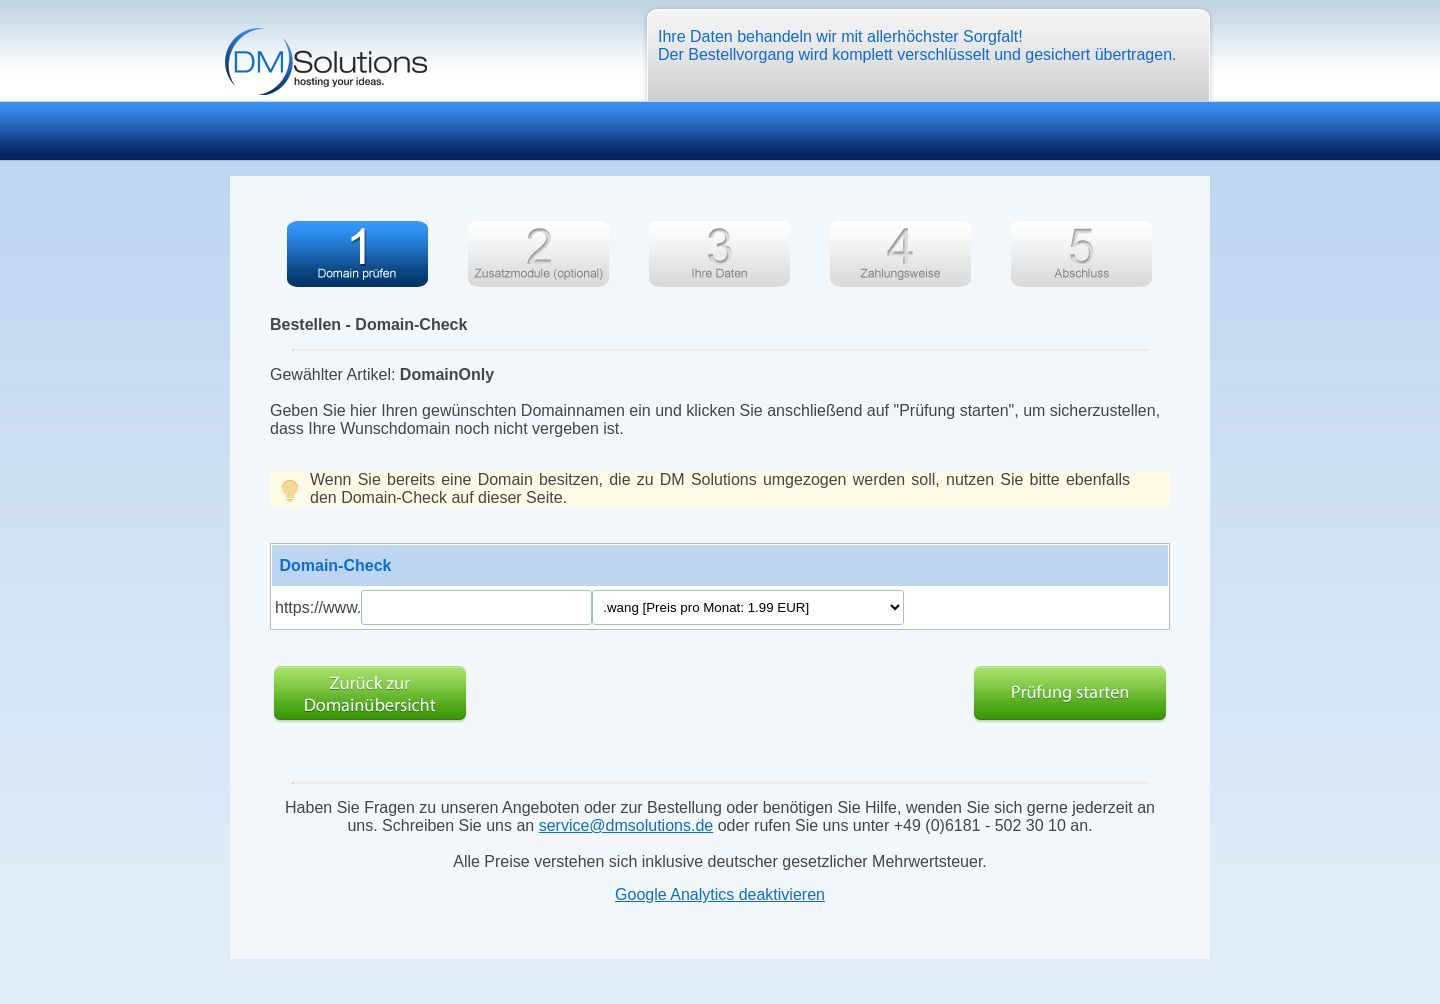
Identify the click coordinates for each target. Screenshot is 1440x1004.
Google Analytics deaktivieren (720, 894)
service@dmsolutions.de (626, 825)
